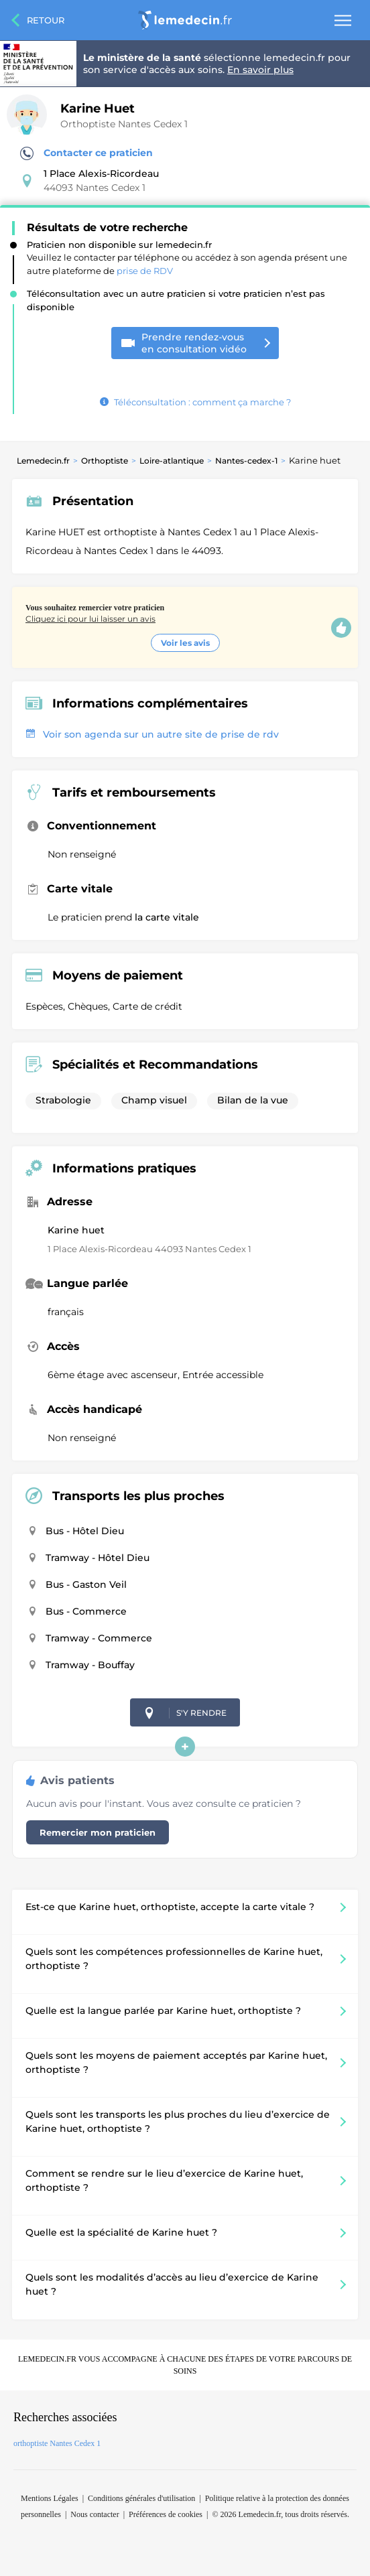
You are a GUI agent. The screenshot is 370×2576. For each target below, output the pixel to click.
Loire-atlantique (171, 461)
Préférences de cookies (165, 2514)
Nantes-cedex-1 (246, 461)
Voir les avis (185, 643)
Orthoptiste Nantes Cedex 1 (124, 124)
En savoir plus (260, 70)
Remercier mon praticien (98, 1832)
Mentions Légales (49, 2498)
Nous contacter (94, 2514)
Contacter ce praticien (86, 153)
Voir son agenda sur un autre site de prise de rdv (152, 734)
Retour (45, 20)
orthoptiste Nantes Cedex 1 (57, 2443)
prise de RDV (145, 270)
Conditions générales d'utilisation (141, 2498)
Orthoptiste (104, 461)
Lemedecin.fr (43, 461)
